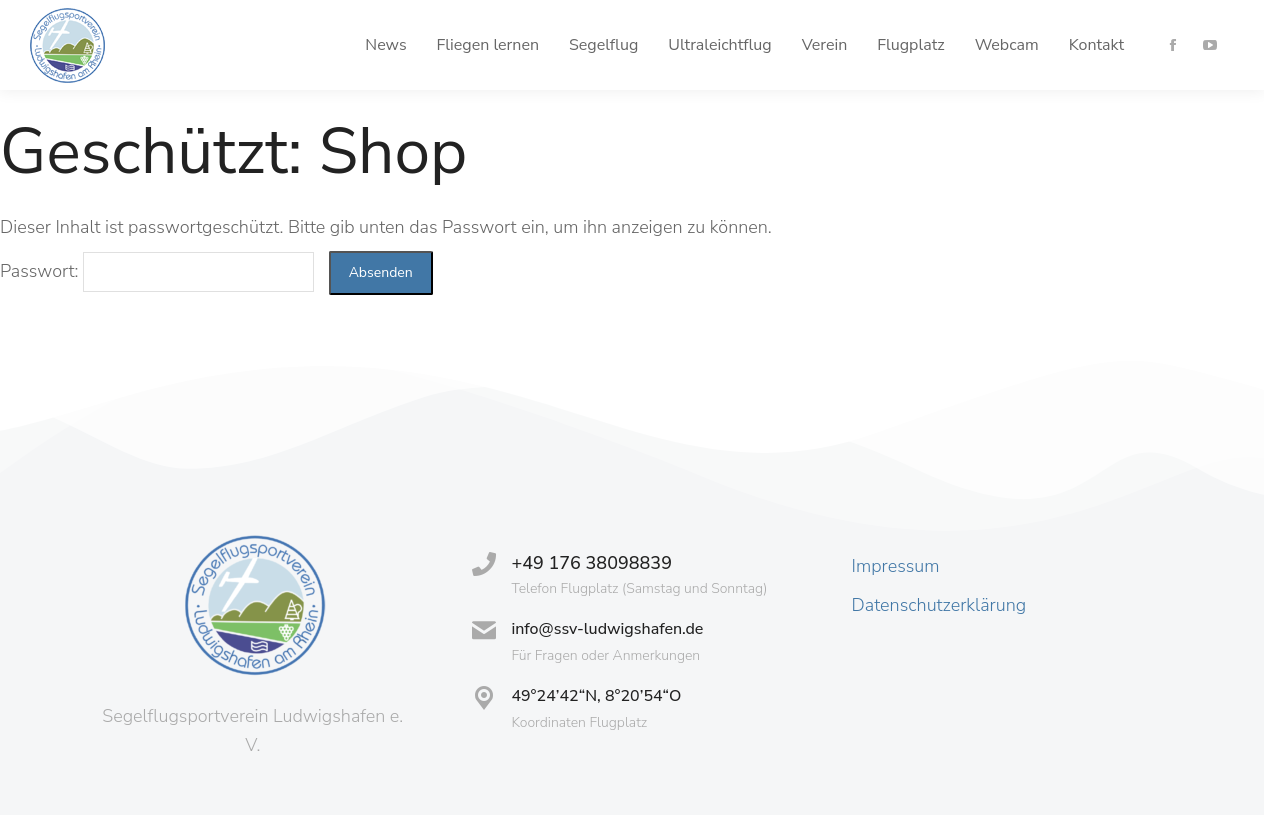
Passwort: (157, 271)
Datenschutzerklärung (939, 605)
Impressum (896, 566)
